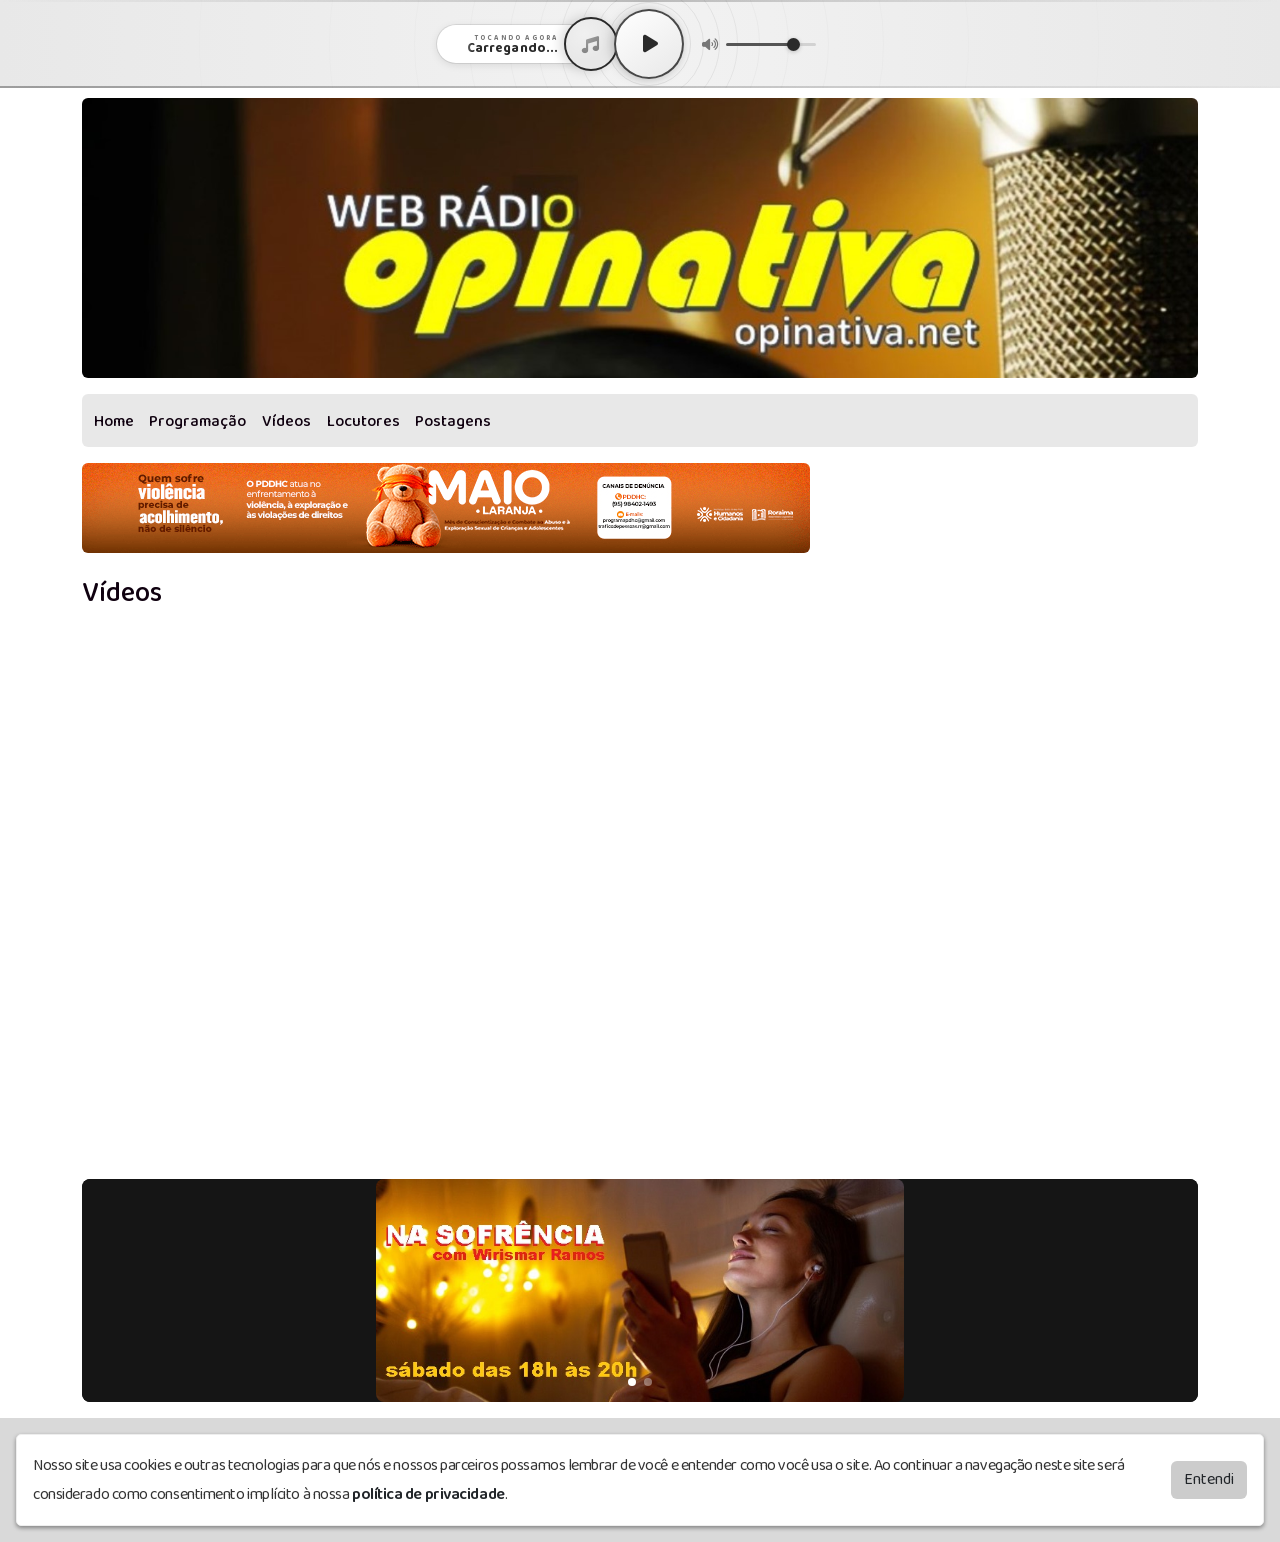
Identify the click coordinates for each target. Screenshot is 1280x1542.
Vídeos (286, 421)
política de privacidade (428, 1494)
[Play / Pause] (649, 44)
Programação (197, 421)
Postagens (453, 421)
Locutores (363, 421)
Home (114, 421)
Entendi (1209, 1479)
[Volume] (771, 44)
